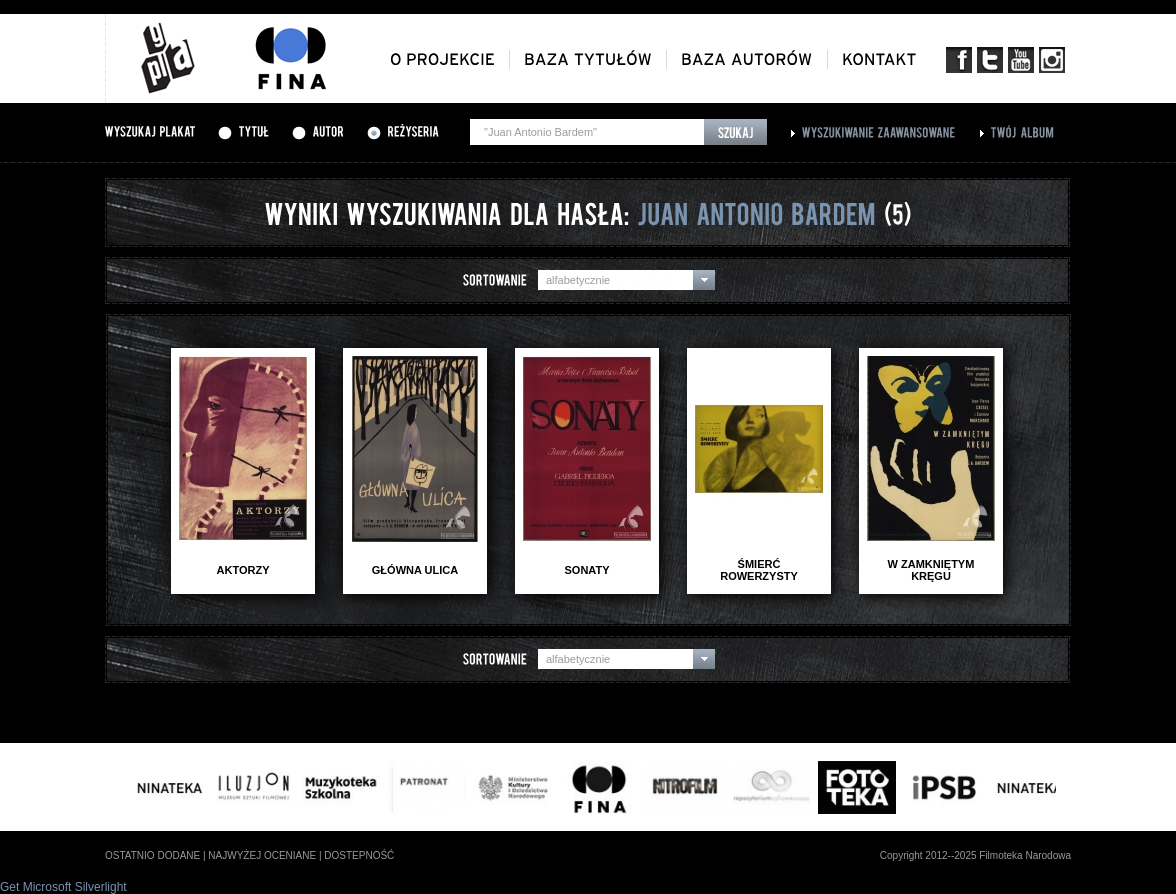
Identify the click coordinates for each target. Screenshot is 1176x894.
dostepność (359, 855)
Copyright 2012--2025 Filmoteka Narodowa (975, 855)
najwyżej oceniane (262, 855)
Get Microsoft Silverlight (63, 887)
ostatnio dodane (152, 855)
